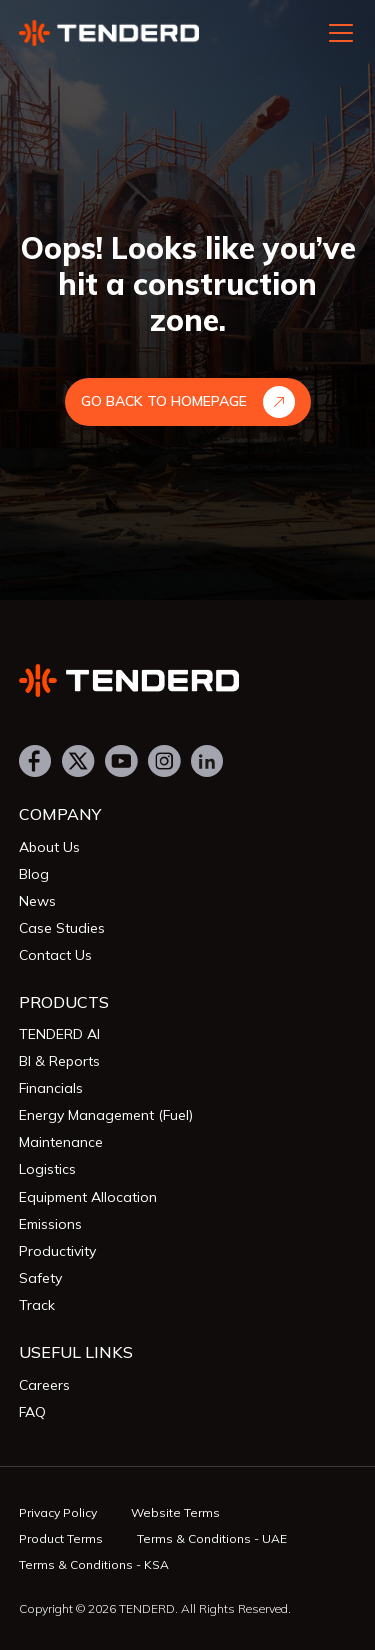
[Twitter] (78, 763)
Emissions (50, 1224)
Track (37, 1305)
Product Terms (61, 1538)
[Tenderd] (187, 680)
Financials (51, 1088)
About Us (49, 847)
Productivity (57, 1251)
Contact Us (55, 955)
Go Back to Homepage (188, 402)
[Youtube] (121, 763)
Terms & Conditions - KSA (94, 1564)
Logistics (47, 1169)
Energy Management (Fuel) (106, 1115)
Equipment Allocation (88, 1197)
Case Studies (62, 928)
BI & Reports (59, 1061)
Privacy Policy (58, 1512)
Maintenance (61, 1142)
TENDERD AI (59, 1034)
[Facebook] (35, 763)
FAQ (32, 1412)
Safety (40, 1278)
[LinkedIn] (207, 763)
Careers (44, 1385)
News (37, 901)
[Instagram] (164, 763)
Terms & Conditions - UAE (212, 1538)
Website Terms (175, 1512)
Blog (34, 874)
